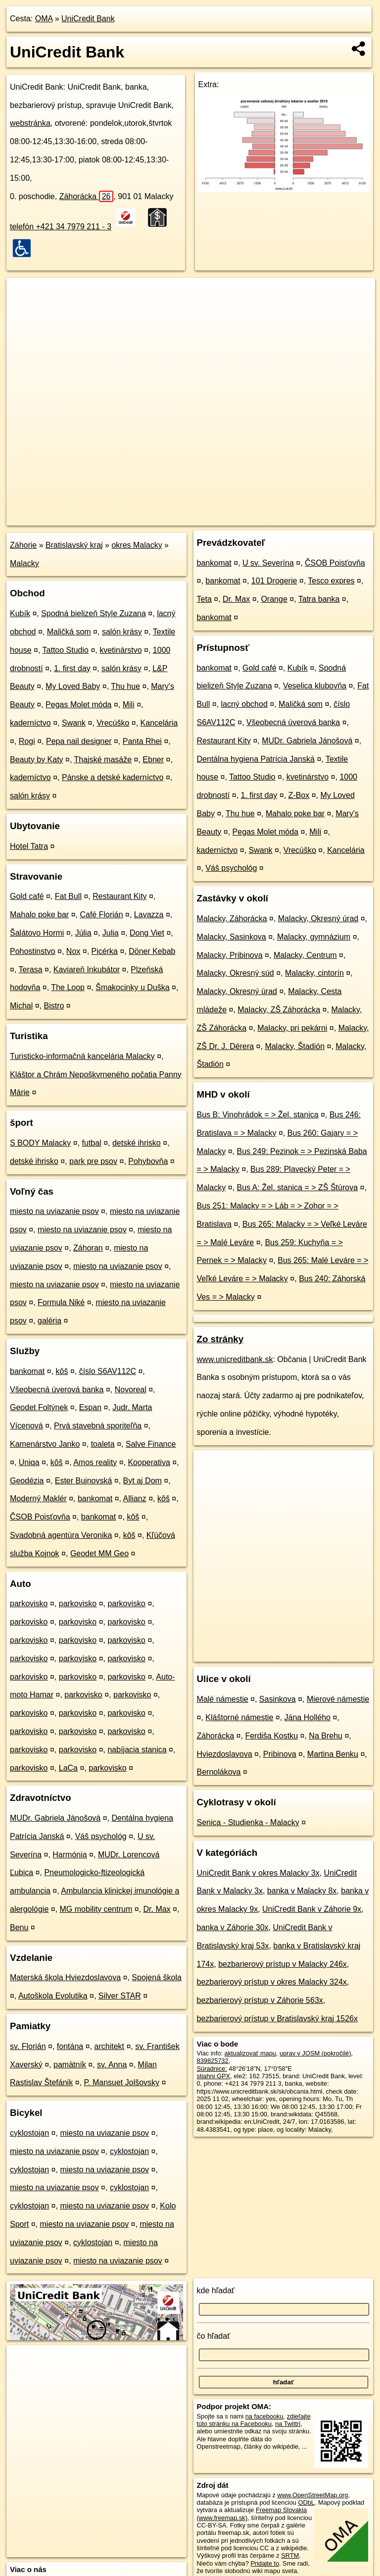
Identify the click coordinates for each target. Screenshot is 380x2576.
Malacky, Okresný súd (235, 973)
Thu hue (125, 686)
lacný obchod (244, 704)
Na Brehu (325, 1736)
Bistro (54, 1005)
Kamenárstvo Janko (45, 1444)
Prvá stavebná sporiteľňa (98, 1425)
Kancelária (159, 723)
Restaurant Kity (119, 896)
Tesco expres (331, 581)
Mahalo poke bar (39, 914)
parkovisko (29, 1603)
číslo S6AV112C (107, 1371)
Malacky (24, 563)
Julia (110, 933)
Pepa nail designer (79, 741)
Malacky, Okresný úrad (318, 918)
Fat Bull (68, 896)
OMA (44, 18)
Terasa (31, 969)
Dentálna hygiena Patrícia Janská (256, 759)
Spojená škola (157, 1977)
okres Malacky (136, 545)
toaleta (103, 1444)
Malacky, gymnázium (313, 937)
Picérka (105, 951)
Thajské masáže (103, 759)
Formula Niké (61, 1302)
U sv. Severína (268, 563)
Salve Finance (151, 1444)
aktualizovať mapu (250, 2053)
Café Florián (101, 914)
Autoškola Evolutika (53, 1996)
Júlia (83, 933)
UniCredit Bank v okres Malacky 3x (258, 1873)
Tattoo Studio (66, 650)
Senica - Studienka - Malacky (248, 1822)
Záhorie (23, 545)
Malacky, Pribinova (230, 955)
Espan (90, 1407)
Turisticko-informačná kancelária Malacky (82, 1056)
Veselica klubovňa (314, 686)
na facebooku (264, 2416)
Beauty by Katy (36, 759)
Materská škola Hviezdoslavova (65, 1977)
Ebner (153, 759)
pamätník (69, 2064)
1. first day (72, 668)
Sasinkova (277, 1699)
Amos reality (95, 1462)
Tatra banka (319, 599)
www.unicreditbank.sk (235, 1359)
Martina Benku (332, 1754)
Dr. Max (156, 1909)
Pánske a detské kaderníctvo (112, 777)
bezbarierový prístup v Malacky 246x (282, 1964)
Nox (73, 951)
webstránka (30, 123)
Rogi (27, 741)
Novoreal (130, 1389)
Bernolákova (219, 1772)
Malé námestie (222, 1699)
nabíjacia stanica (136, 1749)
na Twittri (287, 2423)
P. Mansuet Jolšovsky (121, 2082)
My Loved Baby (73, 686)
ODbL (306, 2502)
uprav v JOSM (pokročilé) (315, 2053)
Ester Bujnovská (83, 1480)
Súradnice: (212, 2068)
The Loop (68, 987)
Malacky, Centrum (305, 955)
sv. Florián (28, 2046)
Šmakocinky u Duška (132, 987)
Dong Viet (147, 933)
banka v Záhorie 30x (233, 1927)
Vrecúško (112, 723)
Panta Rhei (142, 741)
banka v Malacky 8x (302, 1891)
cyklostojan (29, 2133)
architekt (109, 2046)
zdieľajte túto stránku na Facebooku (254, 2420)
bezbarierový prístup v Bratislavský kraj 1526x (277, 2018)
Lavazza (149, 914)
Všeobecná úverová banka (56, 1389)
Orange (274, 599)
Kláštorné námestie (239, 1717)
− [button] (23, 310)
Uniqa (29, 1462)
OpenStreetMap (207, 518)
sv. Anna (112, 2064)
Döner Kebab (152, 951)
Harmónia (69, 1854)
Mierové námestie (338, 1699)
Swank (74, 723)
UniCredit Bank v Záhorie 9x (311, 1909)
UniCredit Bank (88, 18)
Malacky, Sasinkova (231, 937)
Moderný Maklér (38, 1498)
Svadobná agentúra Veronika (61, 1535)
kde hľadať (216, 2290)
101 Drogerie (274, 581)
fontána (70, 2046)
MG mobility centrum (96, 1909)
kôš (62, 1371)
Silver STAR (119, 1996)
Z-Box (299, 795)
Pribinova (279, 1754)
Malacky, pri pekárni (292, 1028)
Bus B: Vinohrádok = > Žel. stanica (258, 1114)
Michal (21, 1005)
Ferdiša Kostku (271, 1736)
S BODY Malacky (40, 1143)
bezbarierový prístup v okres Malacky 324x (272, 1982)
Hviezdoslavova (224, 1754)
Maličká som (69, 632)
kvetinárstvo (120, 650)
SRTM (290, 2555)
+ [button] (23, 294)
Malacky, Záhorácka (232, 918)
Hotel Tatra (29, 846)
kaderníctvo (30, 723)
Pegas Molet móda (78, 704)
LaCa (68, 1768)
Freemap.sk (258, 518)
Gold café (27, 896)
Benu (19, 1927)
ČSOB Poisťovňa (40, 1517)
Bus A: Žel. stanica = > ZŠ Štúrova (297, 1187)
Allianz (134, 1498)
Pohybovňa (148, 1161)
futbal (91, 1143)
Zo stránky (220, 1339)
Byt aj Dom (142, 1480)
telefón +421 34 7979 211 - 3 (60, 226)
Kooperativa (149, 1462)
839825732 (213, 2060)
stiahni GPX (214, 2076)
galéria (49, 1320)
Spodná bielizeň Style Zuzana (93, 613)
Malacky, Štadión (295, 1046)
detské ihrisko (136, 1143)
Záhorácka (86, 196)
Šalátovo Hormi (37, 933)
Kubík (20, 613)
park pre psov (93, 1161)
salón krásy (122, 632)
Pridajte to (264, 2563)
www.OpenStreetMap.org (312, 2495)
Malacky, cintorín (314, 973)
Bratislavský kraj (74, 545)
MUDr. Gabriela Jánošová (55, 1818)
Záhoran (88, 1248)
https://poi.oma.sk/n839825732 (332, 518)
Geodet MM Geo (99, 1553)
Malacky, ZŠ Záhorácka (279, 1009)
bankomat (27, 1371)
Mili (129, 704)
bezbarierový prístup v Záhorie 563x (260, 2000)
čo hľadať (214, 2336)
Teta (204, 599)
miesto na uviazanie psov (54, 1211)
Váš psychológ (101, 1836)
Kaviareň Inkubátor (86, 969)
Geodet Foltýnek (39, 1407)
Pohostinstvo (32, 951)
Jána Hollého (308, 1717)
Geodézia (27, 1480)
